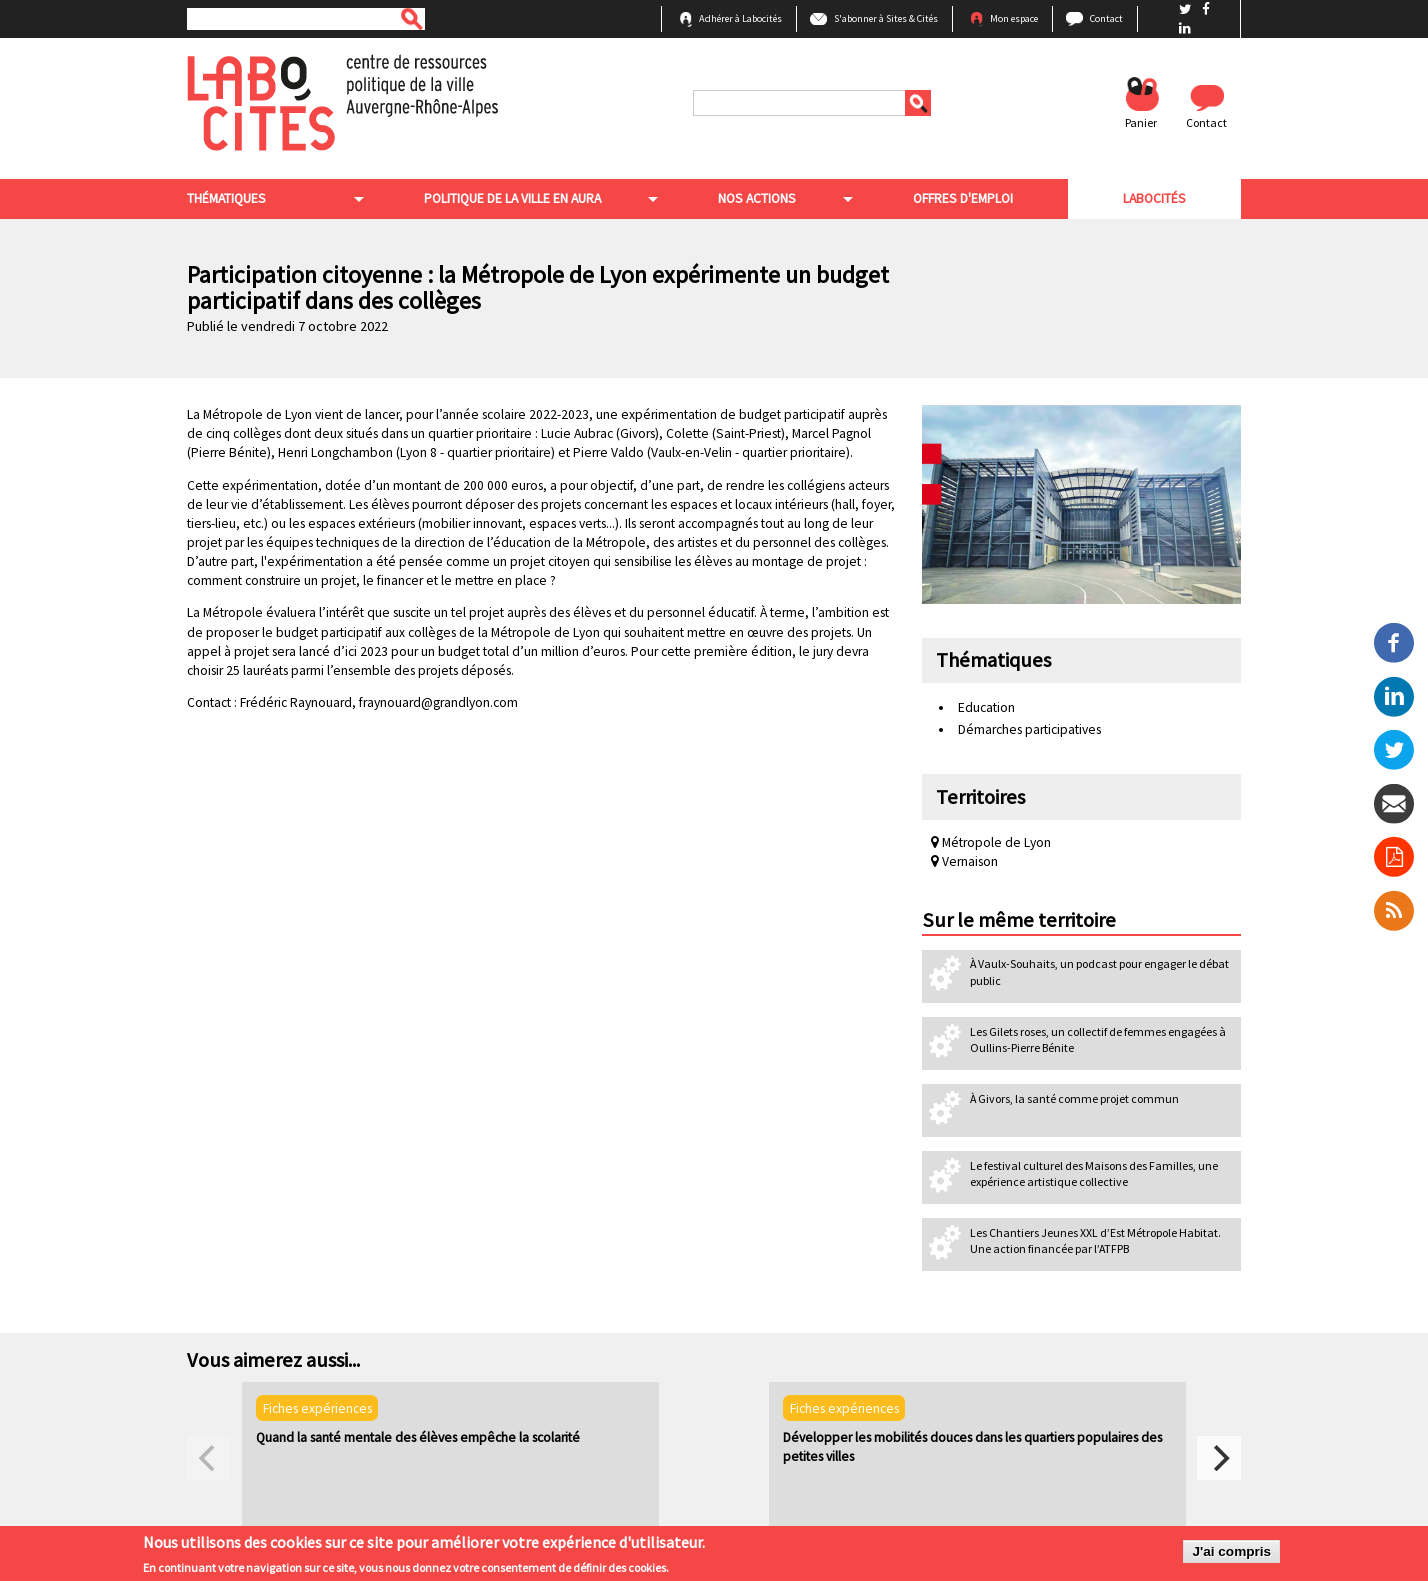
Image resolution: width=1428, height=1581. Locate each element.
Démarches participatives (1029, 729)
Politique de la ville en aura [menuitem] (512, 198)
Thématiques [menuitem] (226, 198)
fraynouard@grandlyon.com (438, 702)
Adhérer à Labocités (740, 18)
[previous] (209, 1458)
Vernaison (964, 861)
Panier (1141, 122)
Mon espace (1014, 18)
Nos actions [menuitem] (757, 198)
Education (986, 707)
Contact (1106, 18)
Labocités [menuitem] (1154, 198)
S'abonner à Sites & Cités (886, 18)
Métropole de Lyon (991, 842)
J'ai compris (1231, 1554)
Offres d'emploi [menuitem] (963, 198)
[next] (1219, 1458)
